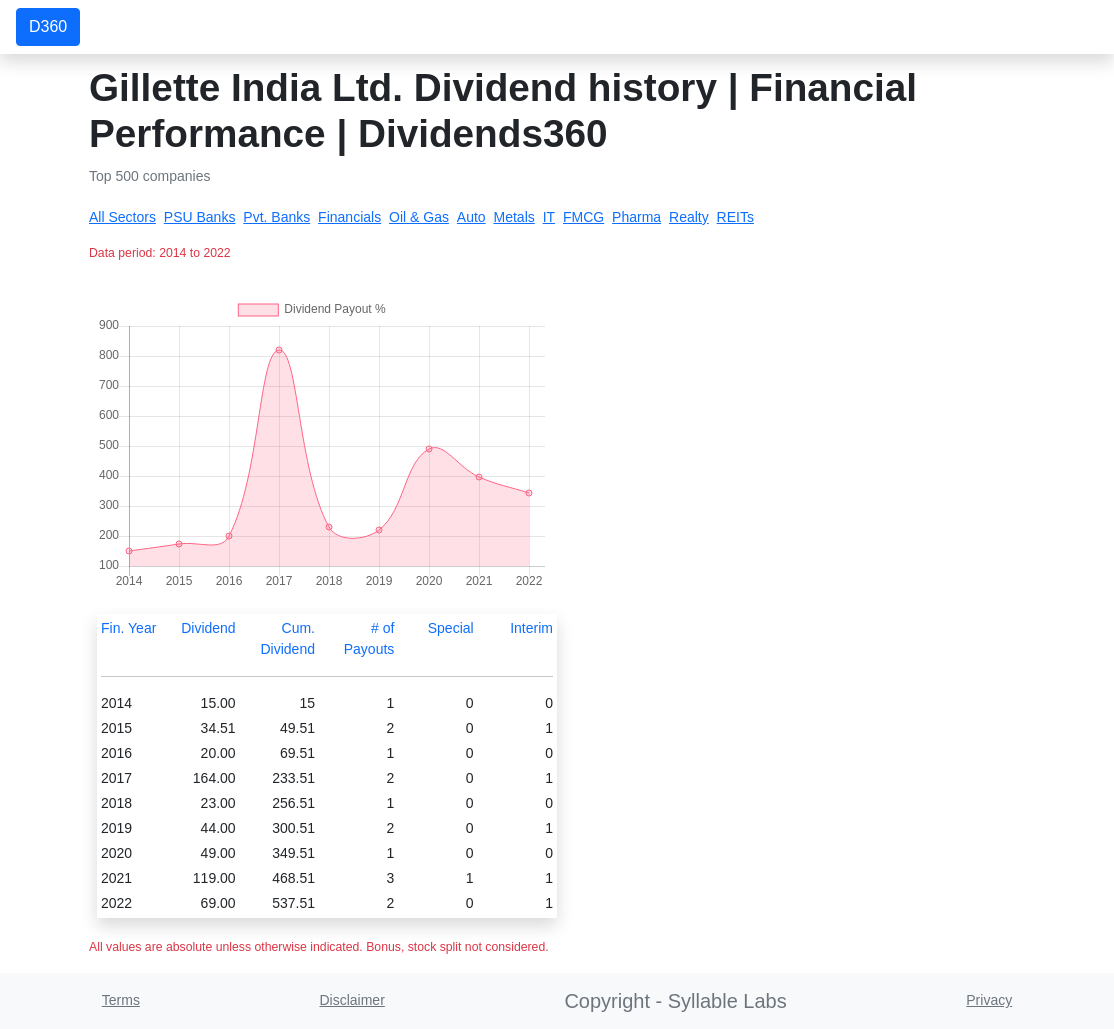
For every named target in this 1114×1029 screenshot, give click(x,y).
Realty (689, 217)
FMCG (583, 217)
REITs (735, 217)
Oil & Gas (419, 217)
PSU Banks (200, 217)
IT (549, 217)
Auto (471, 217)
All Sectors (122, 217)
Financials (349, 217)
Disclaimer (351, 1000)
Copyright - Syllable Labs (675, 1001)
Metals (514, 217)
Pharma (636, 217)
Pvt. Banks (276, 217)
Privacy (989, 1000)
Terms (121, 1000)
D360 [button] (48, 26)
